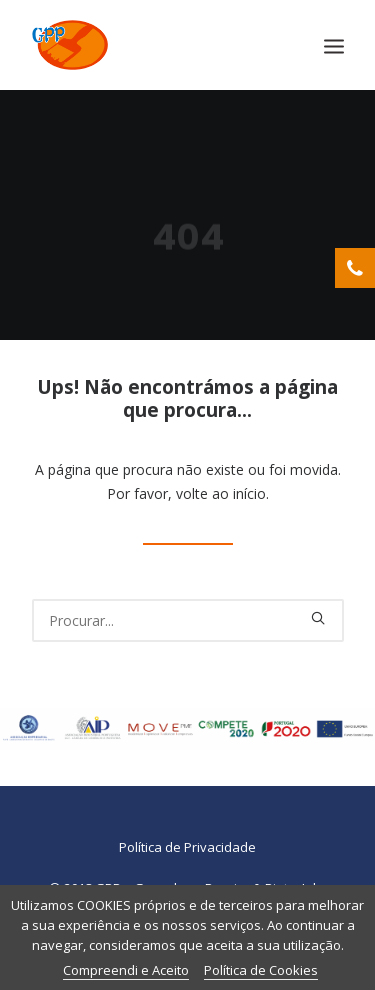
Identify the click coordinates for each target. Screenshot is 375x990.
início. (251, 493)
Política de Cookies (261, 970)
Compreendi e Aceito (126, 970)
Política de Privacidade (187, 847)
